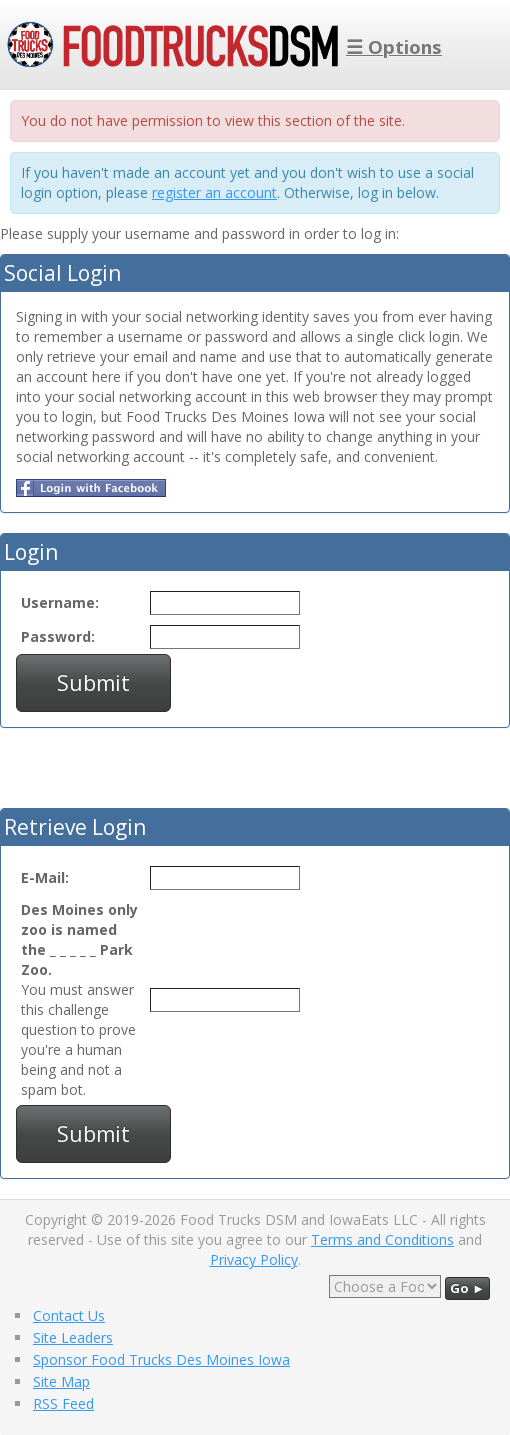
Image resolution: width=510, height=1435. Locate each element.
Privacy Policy (254, 1259)
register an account (214, 192)
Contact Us (69, 1315)
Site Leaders (73, 1337)
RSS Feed (63, 1403)
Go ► (467, 1288)
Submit (93, 683)
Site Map (61, 1381)
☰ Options (394, 46)
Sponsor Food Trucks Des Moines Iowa (161, 1359)
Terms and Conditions (382, 1239)
